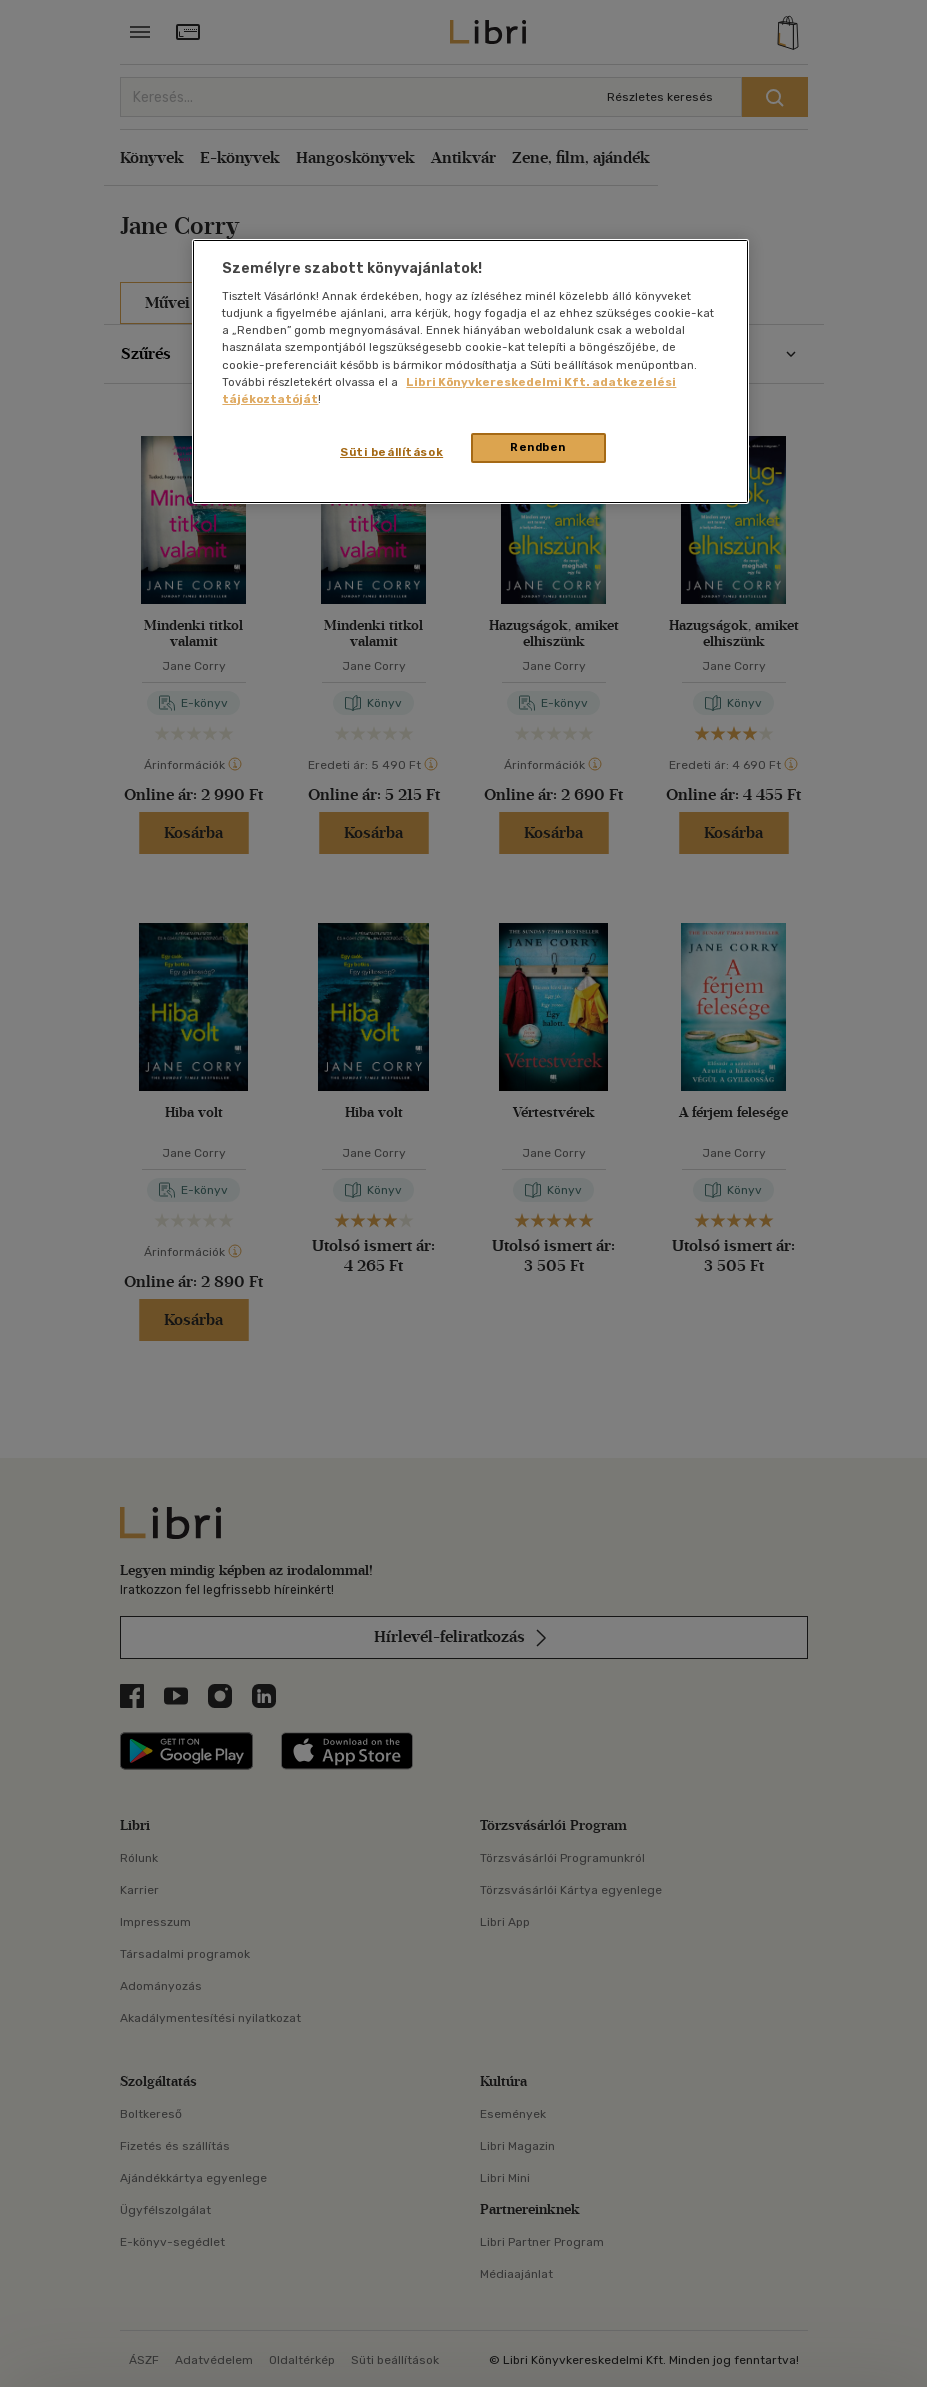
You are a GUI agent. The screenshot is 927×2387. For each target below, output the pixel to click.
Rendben (538, 447)
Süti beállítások (391, 452)
